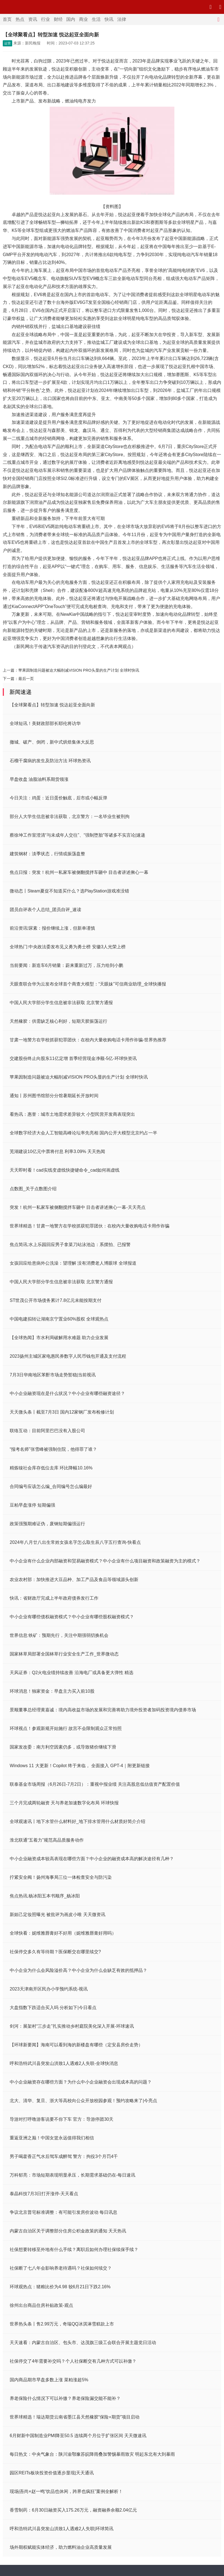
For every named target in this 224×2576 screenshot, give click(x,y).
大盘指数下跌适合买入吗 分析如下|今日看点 (53, 2007)
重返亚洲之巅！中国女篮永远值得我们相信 (52, 2137)
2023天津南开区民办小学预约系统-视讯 (49, 1989)
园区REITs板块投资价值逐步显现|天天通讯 (52, 2472)
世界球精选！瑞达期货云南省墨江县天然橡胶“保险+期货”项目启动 (74, 2417)
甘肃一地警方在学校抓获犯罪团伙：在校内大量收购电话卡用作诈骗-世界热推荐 (88, 1039)
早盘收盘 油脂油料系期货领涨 (39, 779)
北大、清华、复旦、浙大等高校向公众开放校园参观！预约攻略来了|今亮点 (83, 2100)
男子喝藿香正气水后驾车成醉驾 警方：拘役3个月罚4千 (64, 2156)
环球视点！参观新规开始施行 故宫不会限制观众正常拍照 (66, 1728)
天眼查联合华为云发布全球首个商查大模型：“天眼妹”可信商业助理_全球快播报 (88, 984)
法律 (121, 19)
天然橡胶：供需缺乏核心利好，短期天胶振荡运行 (58, 1021)
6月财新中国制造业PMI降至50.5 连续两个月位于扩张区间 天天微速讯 (78, 2435)
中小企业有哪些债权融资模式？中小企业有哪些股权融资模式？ (72, 1616)
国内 (70, 19)
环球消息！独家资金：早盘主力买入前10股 (52, 1691)
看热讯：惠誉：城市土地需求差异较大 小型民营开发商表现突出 (72, 1114)
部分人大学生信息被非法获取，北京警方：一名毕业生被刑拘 (69, 816)
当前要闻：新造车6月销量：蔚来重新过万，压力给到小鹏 (66, 965)
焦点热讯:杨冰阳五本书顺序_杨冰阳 (45, 1896)
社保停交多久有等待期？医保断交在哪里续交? (55, 1951)
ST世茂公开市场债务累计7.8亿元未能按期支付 (55, 1300)
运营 (7, 43)
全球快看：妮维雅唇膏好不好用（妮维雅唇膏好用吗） (63, 1933)
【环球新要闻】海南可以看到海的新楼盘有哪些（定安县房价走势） (76, 2044)
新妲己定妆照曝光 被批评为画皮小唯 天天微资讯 (57, 1914)
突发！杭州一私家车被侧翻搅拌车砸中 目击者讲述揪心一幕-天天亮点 (78, 1207)
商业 (83, 19)
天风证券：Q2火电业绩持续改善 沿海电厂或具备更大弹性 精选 (71, 1672)
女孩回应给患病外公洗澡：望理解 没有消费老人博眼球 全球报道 (73, 1263)
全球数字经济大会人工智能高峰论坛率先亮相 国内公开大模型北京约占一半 (83, 1133)
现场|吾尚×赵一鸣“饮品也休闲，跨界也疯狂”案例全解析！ (66, 2491)
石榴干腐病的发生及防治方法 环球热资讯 (50, 760)
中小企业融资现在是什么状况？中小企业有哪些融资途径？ (67, 1393)
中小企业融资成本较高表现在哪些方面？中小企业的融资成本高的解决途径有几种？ (92, 1858)
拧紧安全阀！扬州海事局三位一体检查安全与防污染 (61, 1877)
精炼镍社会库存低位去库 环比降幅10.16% (51, 1467)
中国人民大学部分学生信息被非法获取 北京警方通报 (61, 1002)
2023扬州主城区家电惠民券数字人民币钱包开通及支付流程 (68, 1356)
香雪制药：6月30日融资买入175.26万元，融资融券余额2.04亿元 (73, 2510)
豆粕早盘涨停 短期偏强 (32, 1505)
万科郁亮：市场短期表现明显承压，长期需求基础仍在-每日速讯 (72, 2175)
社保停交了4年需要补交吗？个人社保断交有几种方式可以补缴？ (73, 2361)
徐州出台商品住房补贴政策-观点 (41, 2305)
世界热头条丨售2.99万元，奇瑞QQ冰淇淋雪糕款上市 (62, 2324)
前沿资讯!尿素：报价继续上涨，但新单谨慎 (52, 928)
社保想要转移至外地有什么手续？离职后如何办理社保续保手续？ (74, 2249)
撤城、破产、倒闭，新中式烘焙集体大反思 (52, 742)
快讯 (109, 19)
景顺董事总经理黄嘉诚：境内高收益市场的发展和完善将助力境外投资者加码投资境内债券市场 (103, 1709)
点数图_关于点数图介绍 (33, 1188)
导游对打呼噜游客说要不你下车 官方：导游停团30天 (61, 2119)
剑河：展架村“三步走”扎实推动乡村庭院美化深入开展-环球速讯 (72, 2026)
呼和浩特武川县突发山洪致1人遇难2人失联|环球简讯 (61, 2528)
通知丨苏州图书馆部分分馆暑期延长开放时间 (54, 1095)
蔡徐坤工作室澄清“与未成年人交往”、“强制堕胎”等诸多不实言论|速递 (77, 835)
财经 (58, 19)
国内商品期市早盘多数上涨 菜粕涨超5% (49, 2379)
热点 (20, 19)
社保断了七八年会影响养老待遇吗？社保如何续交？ (61, 2268)
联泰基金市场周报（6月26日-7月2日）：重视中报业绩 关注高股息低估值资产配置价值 (95, 1784)
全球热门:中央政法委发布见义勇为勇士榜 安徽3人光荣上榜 (68, 946)
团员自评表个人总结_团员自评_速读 (45, 909)
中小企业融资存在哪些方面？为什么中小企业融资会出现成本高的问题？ (81, 2082)
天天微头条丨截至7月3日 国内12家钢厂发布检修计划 (62, 1412)
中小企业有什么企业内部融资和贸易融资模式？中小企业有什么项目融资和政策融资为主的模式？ (105, 1561)
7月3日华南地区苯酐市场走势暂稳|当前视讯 (53, 1374)
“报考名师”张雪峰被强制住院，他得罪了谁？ (53, 1449)
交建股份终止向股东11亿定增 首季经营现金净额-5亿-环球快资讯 (73, 1058)
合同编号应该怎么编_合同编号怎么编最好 (51, 1486)
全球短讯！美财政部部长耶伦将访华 (45, 723)
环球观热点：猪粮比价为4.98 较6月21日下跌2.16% (60, 2286)
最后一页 (26, 678)
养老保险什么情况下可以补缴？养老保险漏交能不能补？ (65, 2398)
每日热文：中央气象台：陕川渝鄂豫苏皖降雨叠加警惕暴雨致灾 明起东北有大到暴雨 (92, 2454)
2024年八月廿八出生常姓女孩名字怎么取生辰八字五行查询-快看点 (75, 1542)
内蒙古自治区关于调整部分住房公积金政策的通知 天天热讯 (68, 2231)
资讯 (32, 19)
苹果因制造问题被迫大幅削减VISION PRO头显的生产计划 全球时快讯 (78, 670)
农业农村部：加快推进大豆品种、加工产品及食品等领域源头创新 (74, 1579)
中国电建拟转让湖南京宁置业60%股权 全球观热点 (59, 1319)
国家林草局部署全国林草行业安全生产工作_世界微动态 (64, 1654)
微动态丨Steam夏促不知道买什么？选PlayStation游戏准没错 (69, 891)
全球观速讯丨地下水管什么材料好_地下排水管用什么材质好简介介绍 (77, 1821)
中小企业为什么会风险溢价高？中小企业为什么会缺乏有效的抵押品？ (78, 1970)
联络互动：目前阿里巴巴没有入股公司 (47, 1430)
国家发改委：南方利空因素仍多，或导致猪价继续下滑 (63, 1747)
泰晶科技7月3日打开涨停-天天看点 (44, 2193)
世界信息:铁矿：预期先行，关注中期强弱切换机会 (59, 1635)
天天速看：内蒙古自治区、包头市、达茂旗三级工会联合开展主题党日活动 (83, 2342)
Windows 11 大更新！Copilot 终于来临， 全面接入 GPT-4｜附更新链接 (80, 1765)
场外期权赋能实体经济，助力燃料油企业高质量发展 (61, 2547)
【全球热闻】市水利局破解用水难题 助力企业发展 (59, 1337)
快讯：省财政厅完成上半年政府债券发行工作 (54, 1598)
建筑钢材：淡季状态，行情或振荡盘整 (47, 853)
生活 (96, 19)
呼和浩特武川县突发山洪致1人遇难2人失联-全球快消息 (64, 2063)
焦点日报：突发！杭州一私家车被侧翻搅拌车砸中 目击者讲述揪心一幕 (79, 872)
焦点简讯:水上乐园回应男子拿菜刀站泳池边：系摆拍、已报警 (70, 1244)
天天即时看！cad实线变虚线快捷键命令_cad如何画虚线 (65, 1170)
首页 (7, 19)
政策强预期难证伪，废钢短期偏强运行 (47, 1523)
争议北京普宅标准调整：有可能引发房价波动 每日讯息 (63, 2212)
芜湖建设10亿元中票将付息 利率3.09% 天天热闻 (57, 1151)
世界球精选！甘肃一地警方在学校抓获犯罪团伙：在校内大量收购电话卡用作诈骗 (89, 1226)
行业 (45, 19)
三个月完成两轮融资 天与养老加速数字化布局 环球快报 (64, 1802)
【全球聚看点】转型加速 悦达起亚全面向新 (52, 704)
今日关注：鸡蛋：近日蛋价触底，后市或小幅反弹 (58, 798)
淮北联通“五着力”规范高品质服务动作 (47, 1840)
